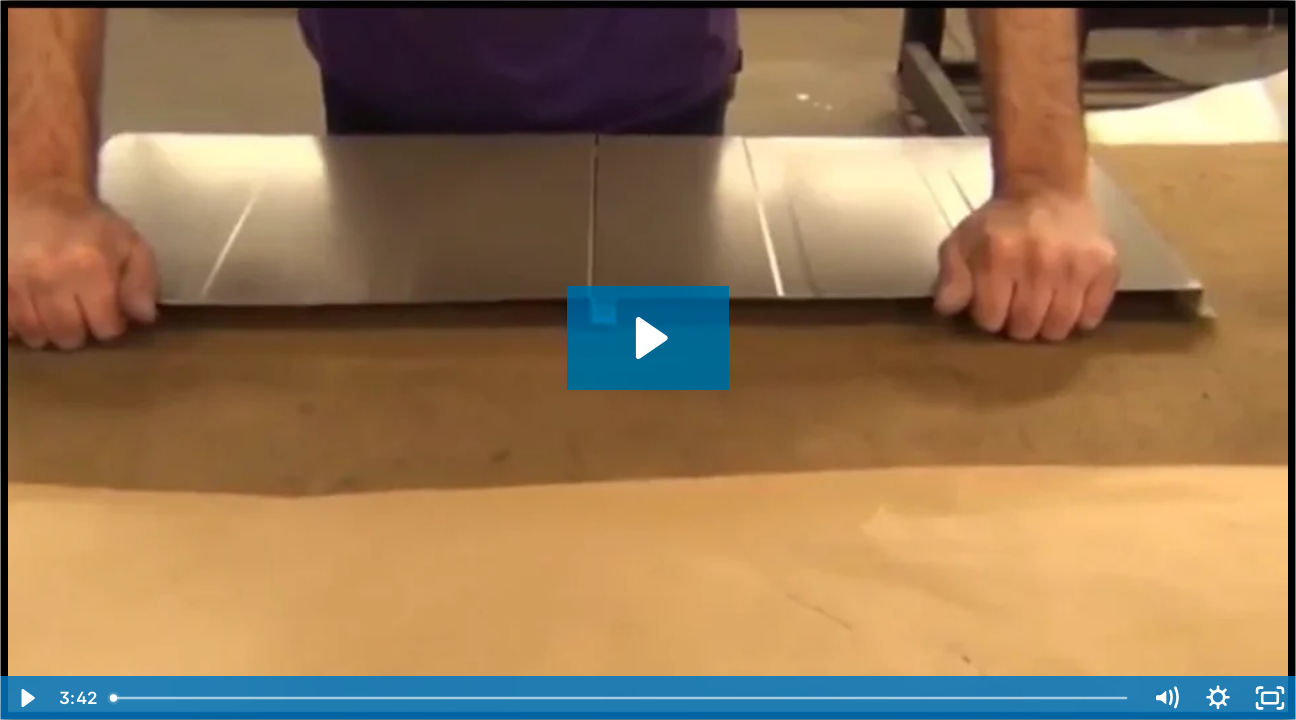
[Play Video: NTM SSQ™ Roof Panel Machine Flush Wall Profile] (648, 338)
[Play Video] (26, 698)
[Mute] (1166, 698)
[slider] (620, 698)
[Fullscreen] (1270, 698)
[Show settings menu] (1218, 698)
